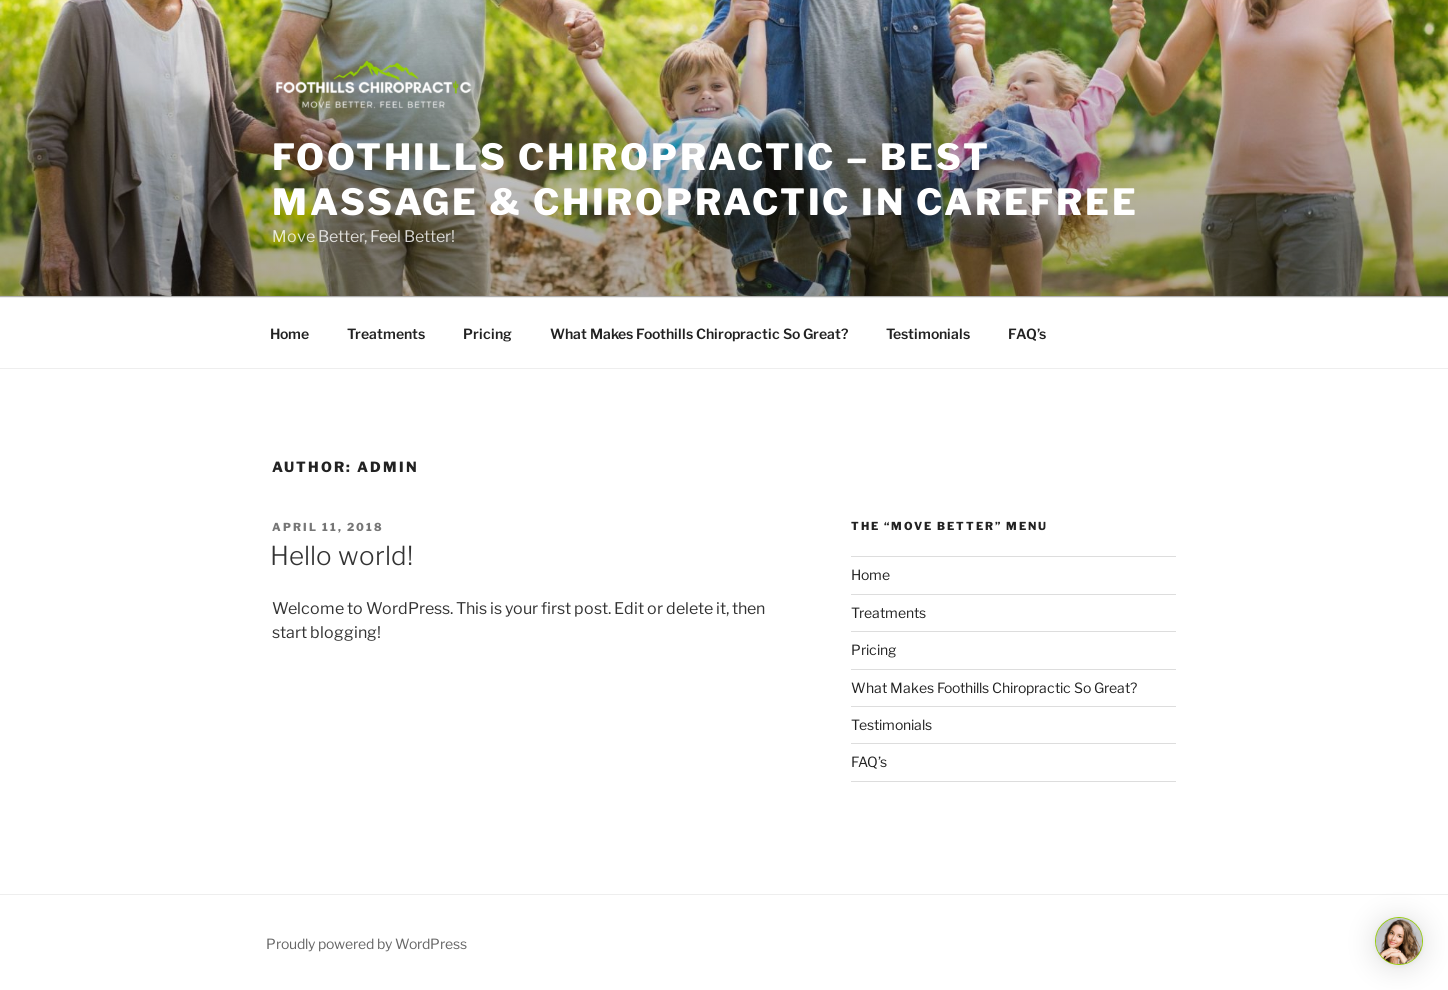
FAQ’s (1027, 333)
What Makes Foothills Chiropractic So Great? (699, 333)
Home (289, 333)
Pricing (487, 333)
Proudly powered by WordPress (366, 943)
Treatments (386, 333)
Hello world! (341, 555)
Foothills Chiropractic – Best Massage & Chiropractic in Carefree (705, 179)
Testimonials (928, 333)
